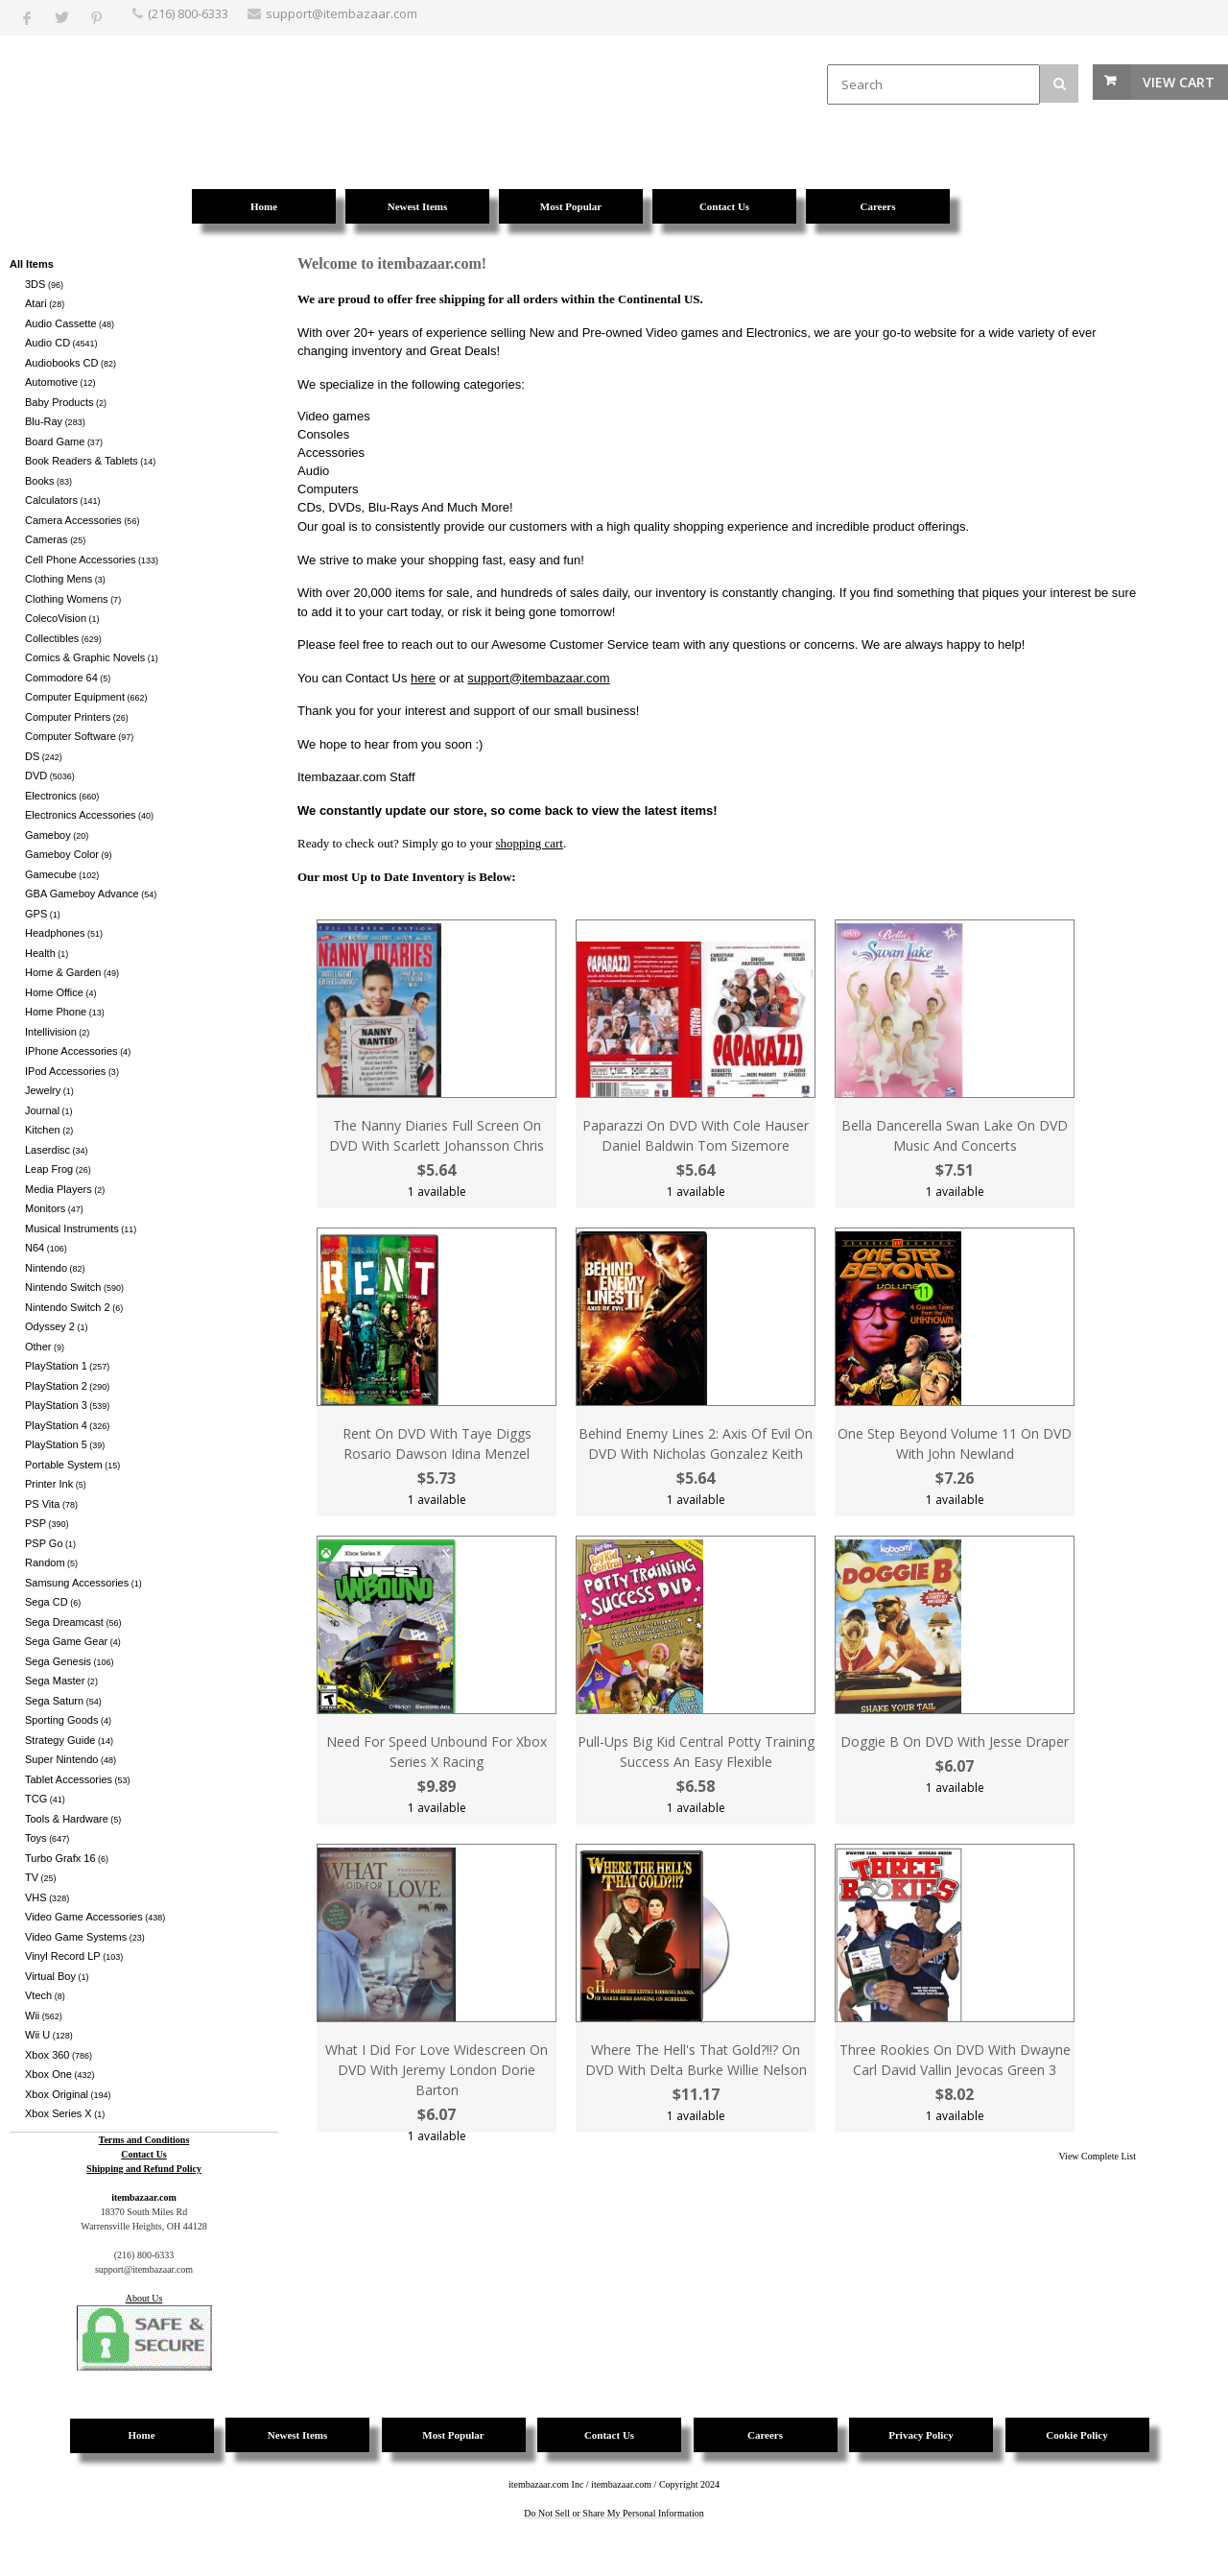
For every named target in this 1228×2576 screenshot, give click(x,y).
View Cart (1179, 82)
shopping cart (529, 843)
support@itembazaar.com (538, 678)
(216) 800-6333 (188, 13)
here (423, 678)
